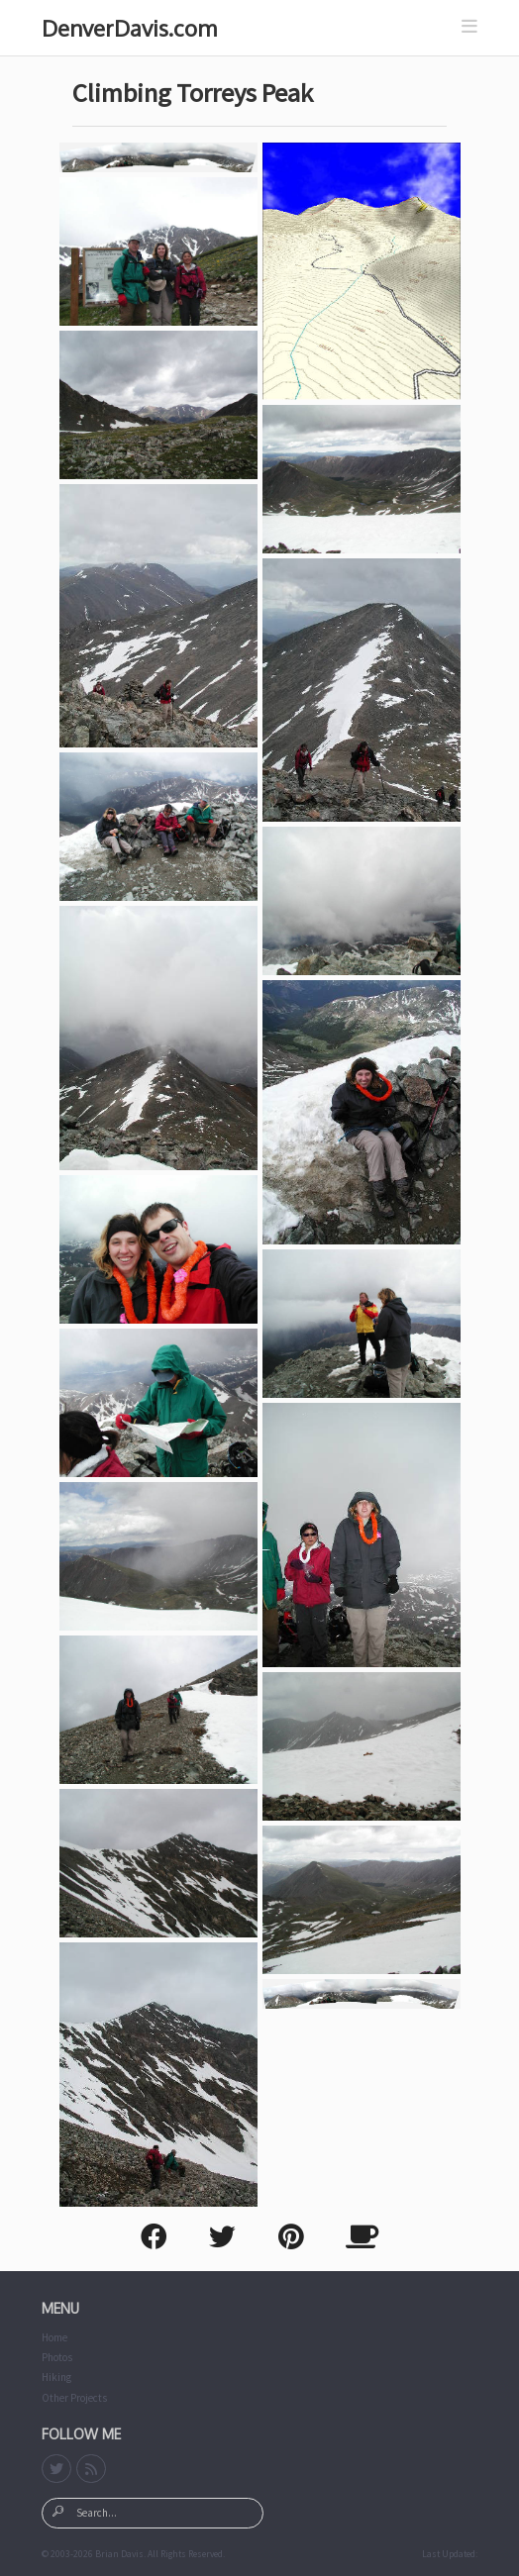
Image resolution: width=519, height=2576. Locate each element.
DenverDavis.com (129, 28)
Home (54, 2337)
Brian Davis (119, 2554)
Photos (57, 2357)
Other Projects (74, 2398)
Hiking (56, 2377)
